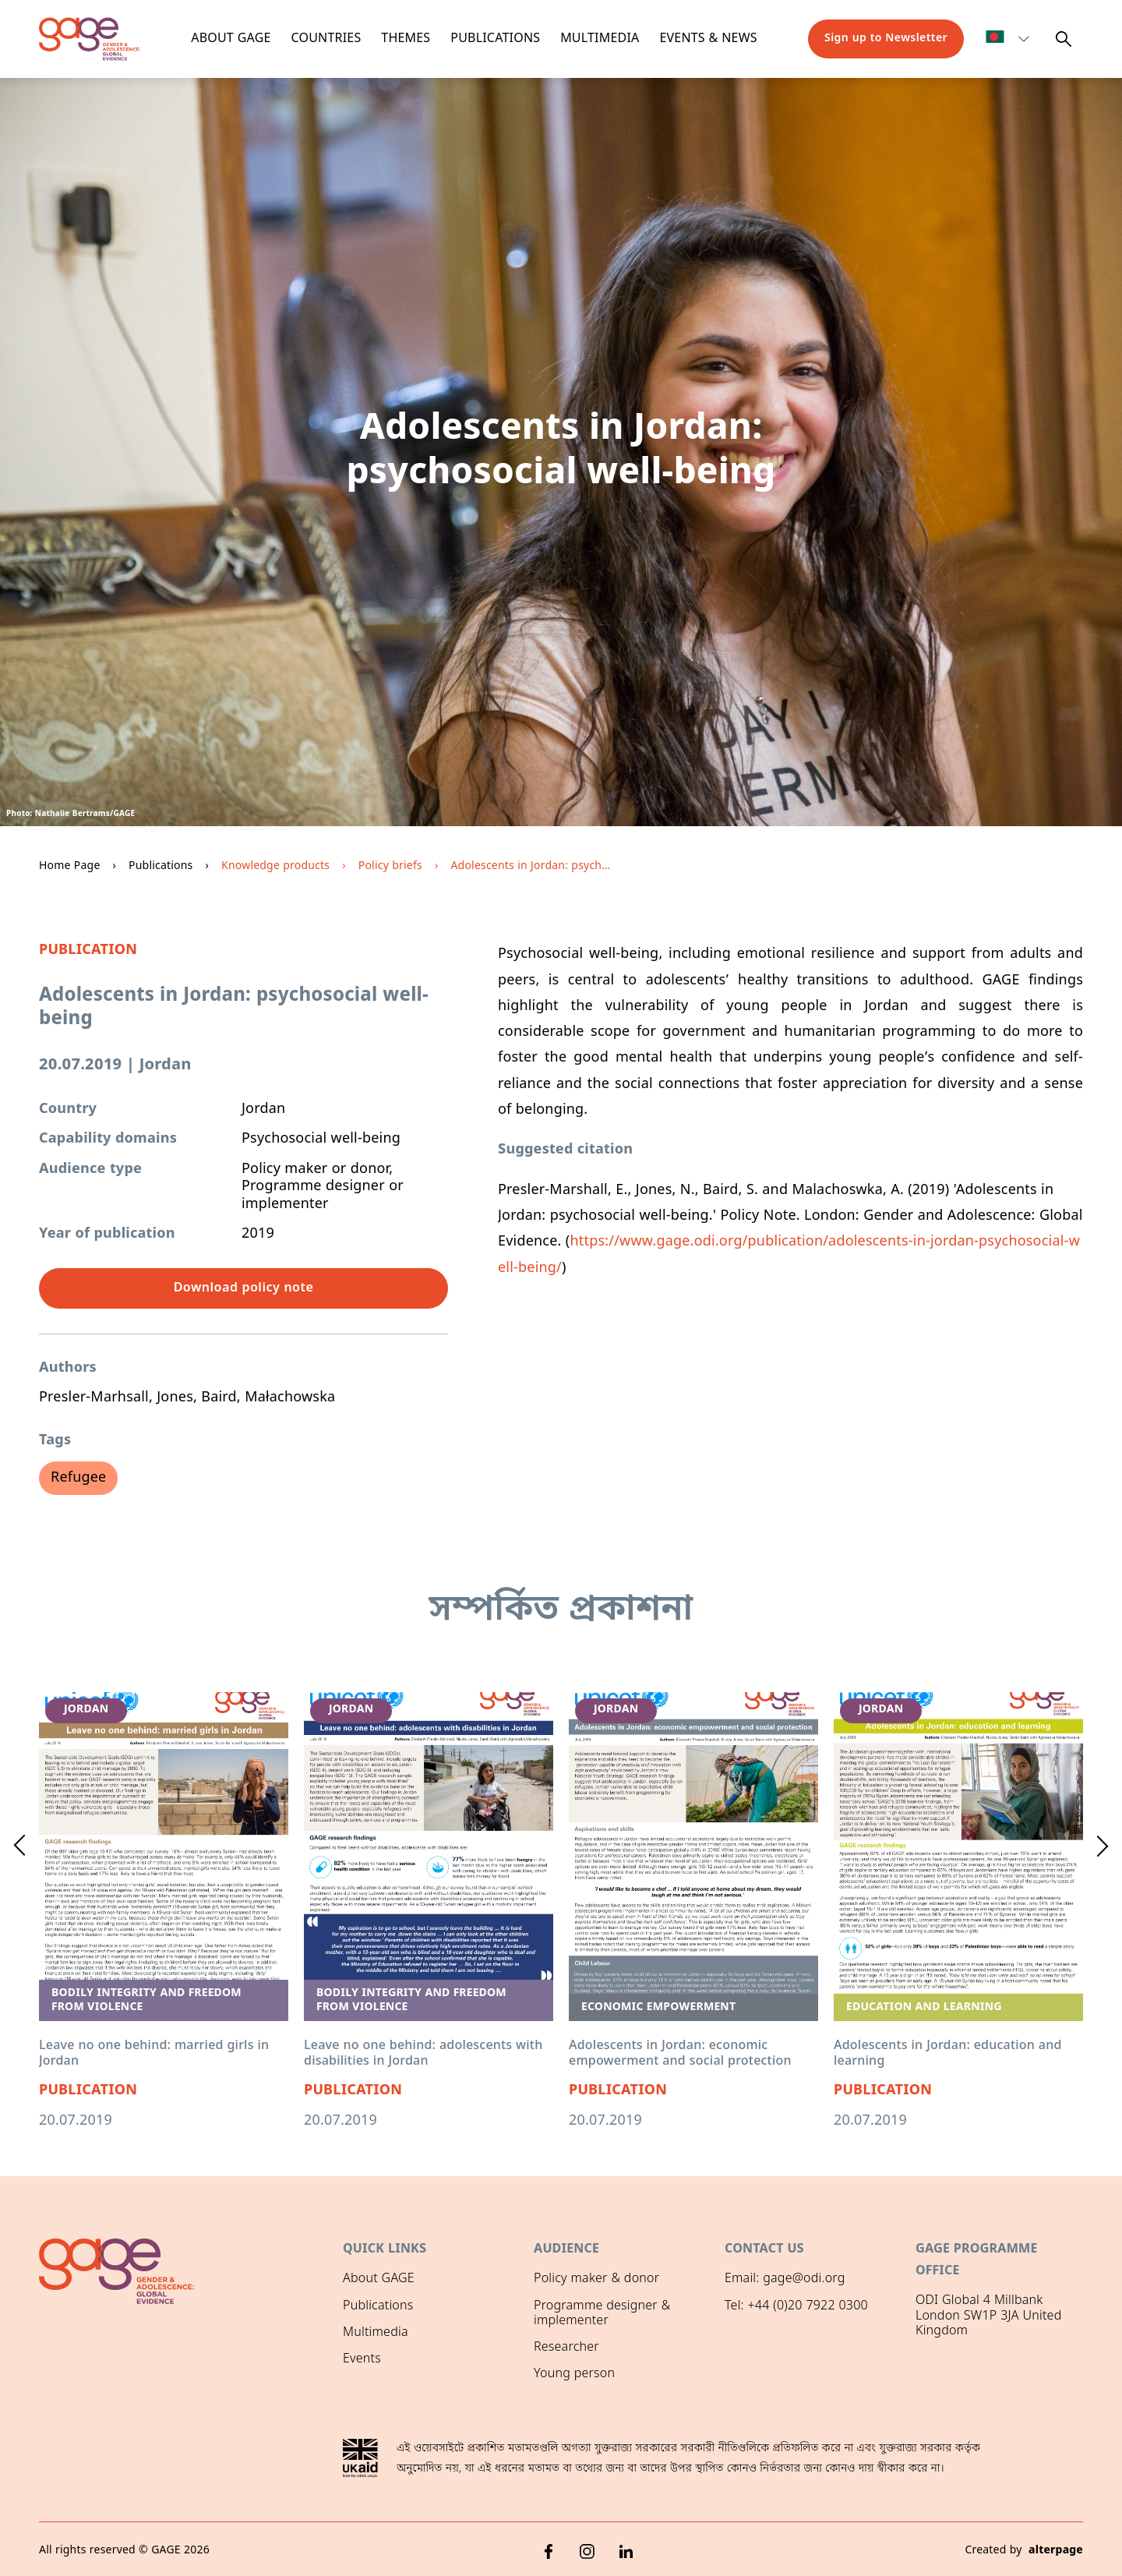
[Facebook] (548, 2548)
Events (362, 2359)
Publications (495, 39)
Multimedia (599, 39)
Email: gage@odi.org (785, 2279)
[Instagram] (587, 2548)
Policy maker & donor (596, 2279)
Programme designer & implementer (602, 2314)
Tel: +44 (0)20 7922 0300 (796, 2306)
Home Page (70, 866)
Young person (574, 2374)
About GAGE (379, 2279)
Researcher (566, 2347)
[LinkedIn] (626, 2548)
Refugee (78, 1477)
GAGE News (377, 2385)
